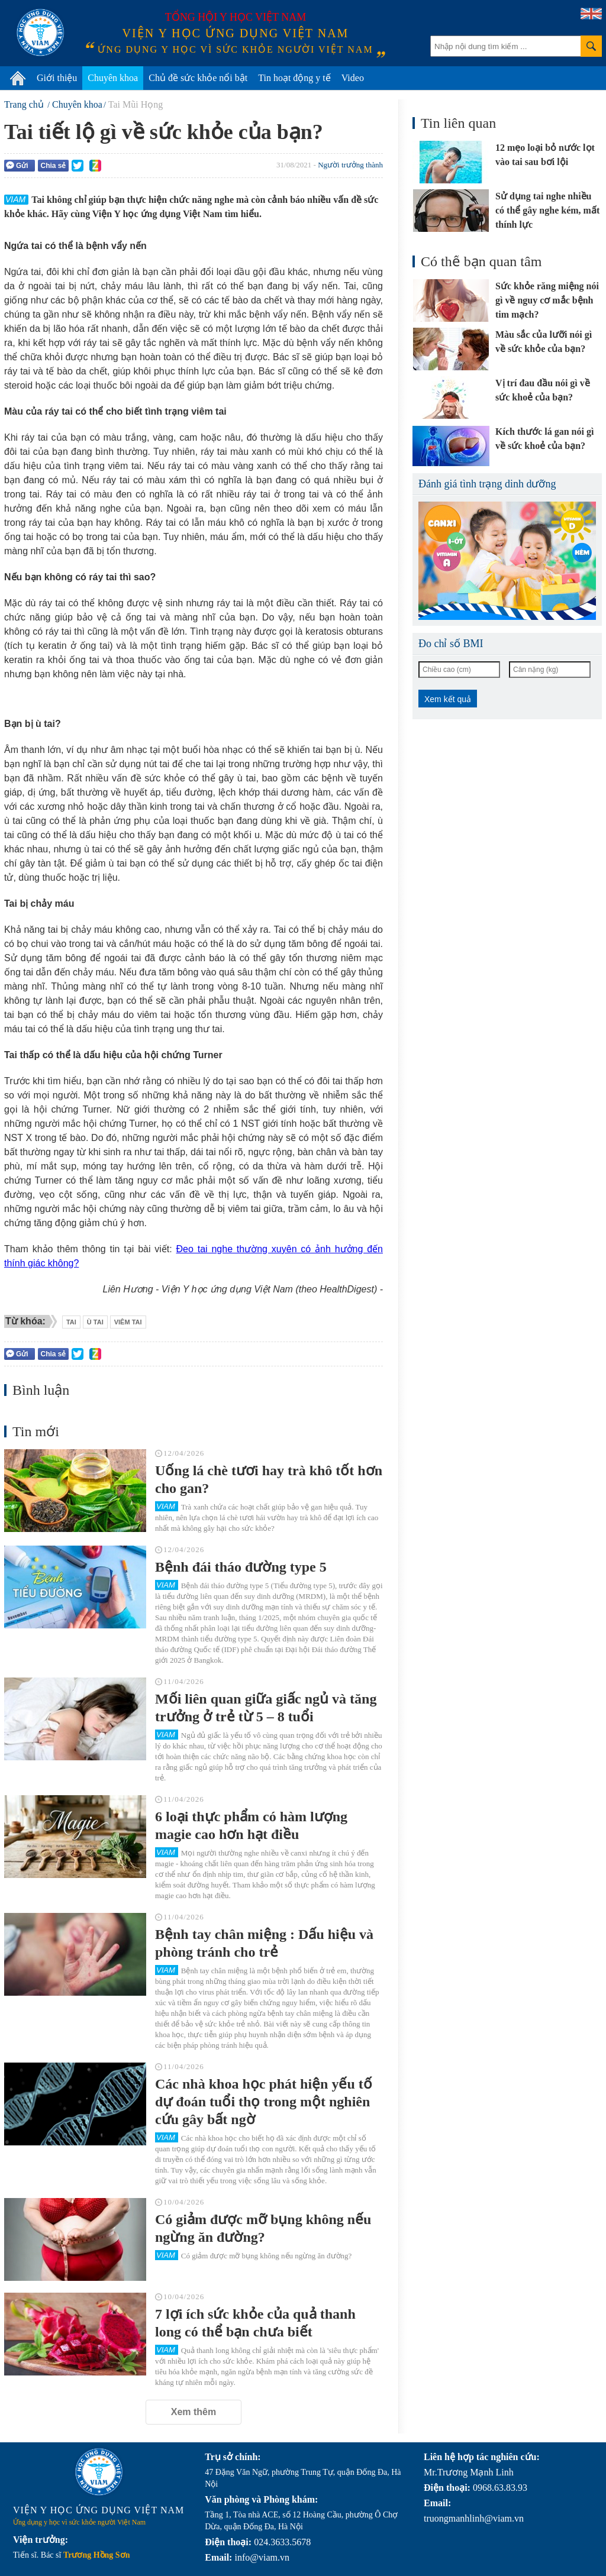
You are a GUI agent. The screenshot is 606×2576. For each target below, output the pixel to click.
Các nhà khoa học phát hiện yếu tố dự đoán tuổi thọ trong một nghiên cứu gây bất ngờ (263, 2101)
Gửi (17, 165)
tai (71, 1322)
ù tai (95, 1322)
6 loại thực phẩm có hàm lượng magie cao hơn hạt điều (251, 1825)
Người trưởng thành (350, 164)
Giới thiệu (57, 78)
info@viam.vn (261, 2557)
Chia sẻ (53, 165)
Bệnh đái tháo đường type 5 (241, 1567)
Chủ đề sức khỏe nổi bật (198, 78)
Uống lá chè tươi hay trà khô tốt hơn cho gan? (268, 1479)
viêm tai (128, 1322)
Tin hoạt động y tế (294, 78)
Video (352, 78)
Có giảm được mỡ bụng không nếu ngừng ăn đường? (263, 2228)
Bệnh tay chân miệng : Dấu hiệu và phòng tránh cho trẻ (264, 1943)
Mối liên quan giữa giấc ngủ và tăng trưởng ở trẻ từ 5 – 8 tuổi (265, 1707)
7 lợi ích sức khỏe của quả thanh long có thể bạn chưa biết (255, 2322)
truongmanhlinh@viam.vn (474, 2518)
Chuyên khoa (113, 78)
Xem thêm (193, 2412)
